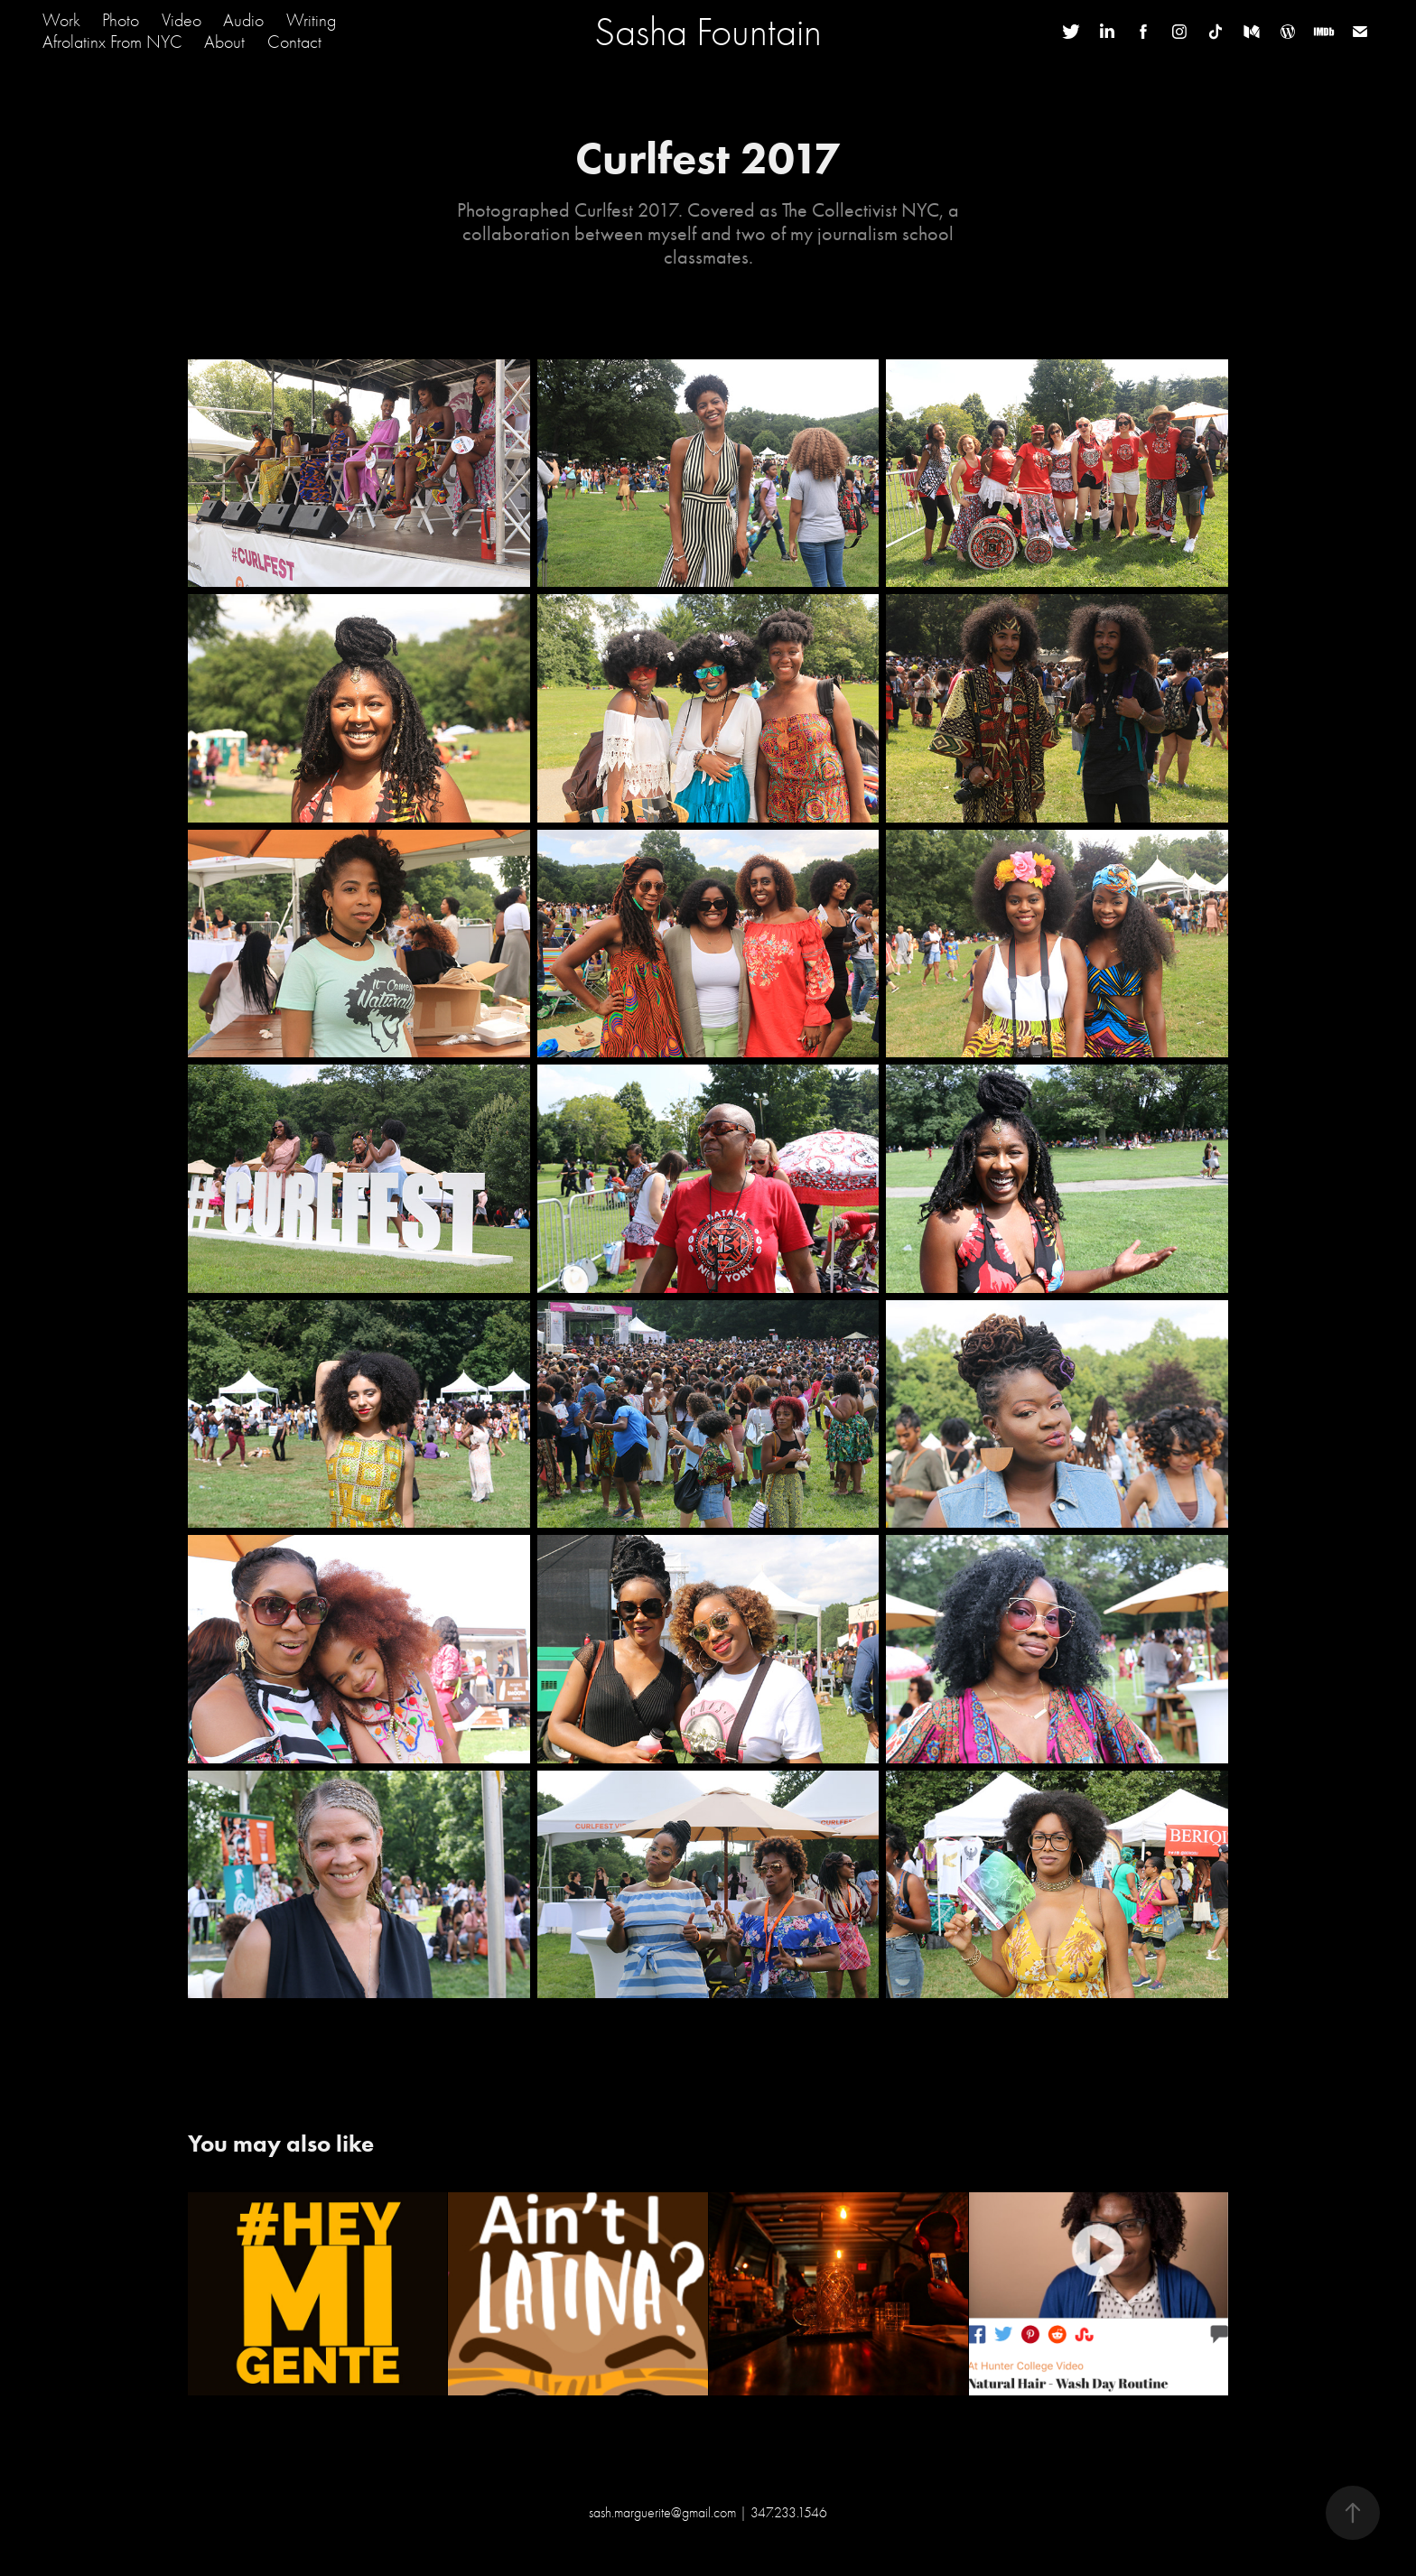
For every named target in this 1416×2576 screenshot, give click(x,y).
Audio (243, 20)
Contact (294, 42)
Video (181, 20)
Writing (311, 20)
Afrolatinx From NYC (112, 42)
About (224, 42)
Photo (120, 20)
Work (61, 20)
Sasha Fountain (708, 31)
